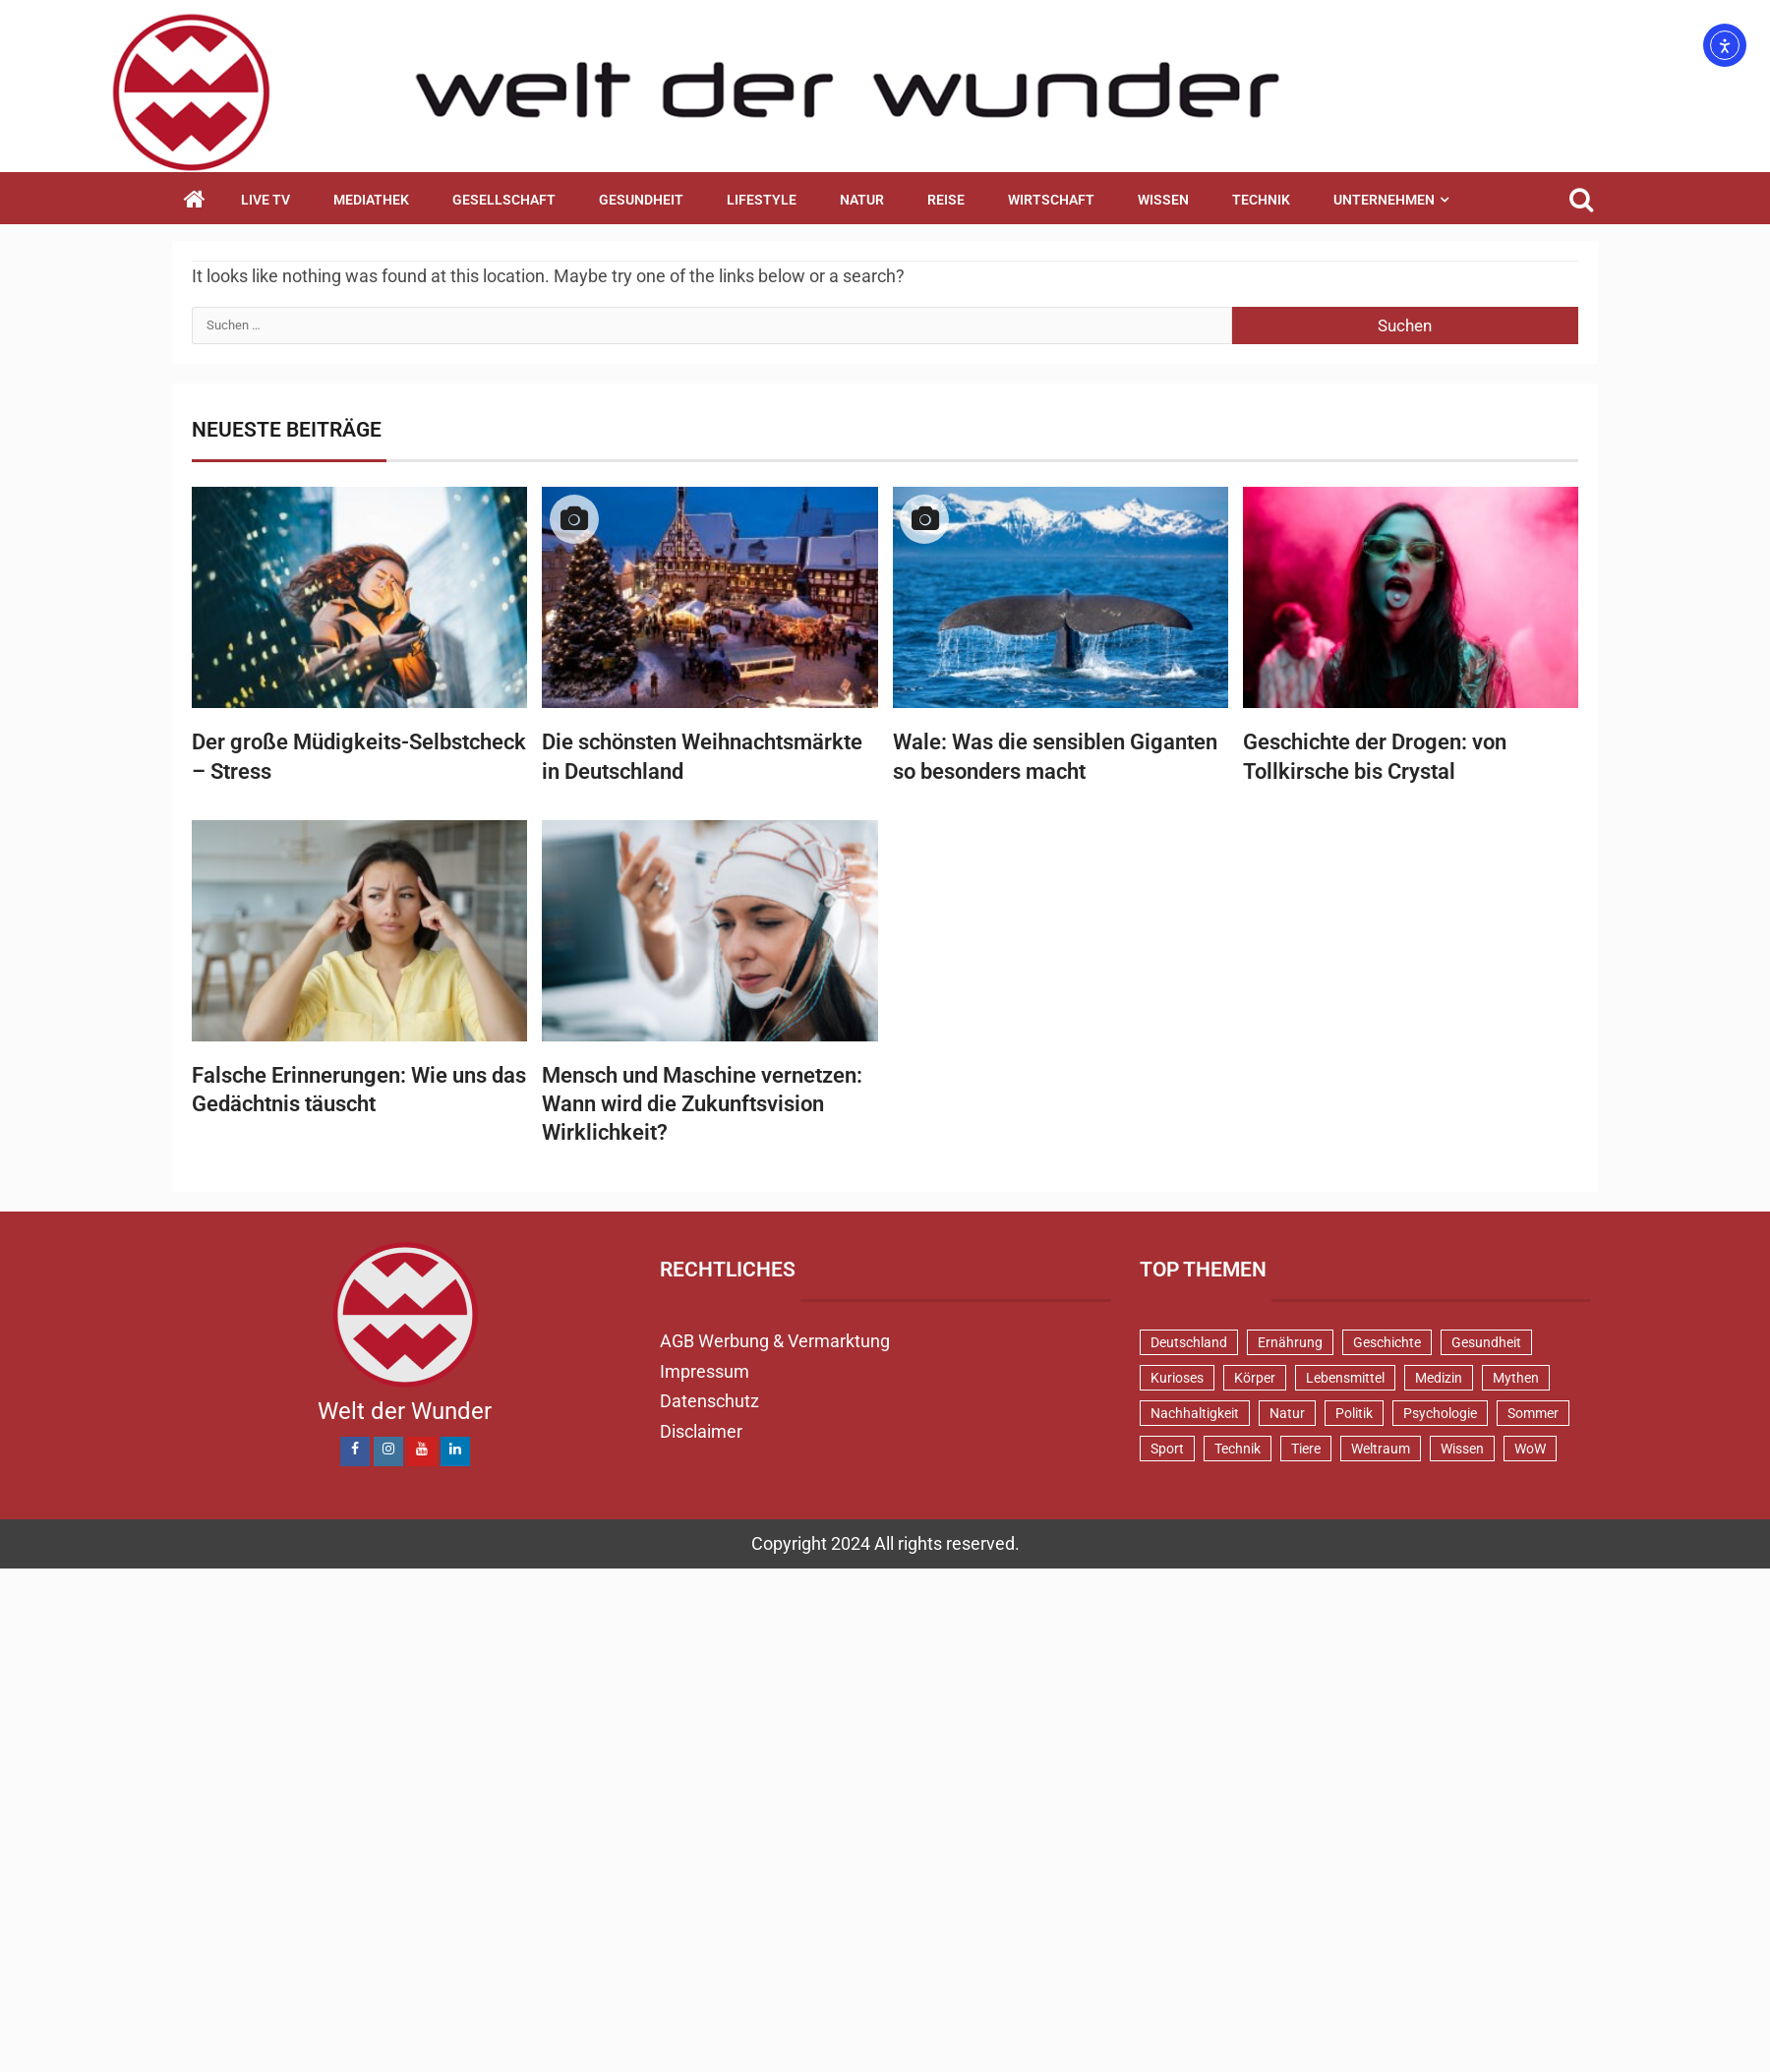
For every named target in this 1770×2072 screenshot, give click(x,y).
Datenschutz (709, 1401)
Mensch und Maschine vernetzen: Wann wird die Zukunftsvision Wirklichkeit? (702, 1104)
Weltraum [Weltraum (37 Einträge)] (1380, 1448)
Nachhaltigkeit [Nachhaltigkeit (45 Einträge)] (1194, 1413)
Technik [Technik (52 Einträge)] (1237, 1448)
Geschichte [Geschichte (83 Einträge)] (1387, 1342)
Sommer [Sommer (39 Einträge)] (1533, 1413)
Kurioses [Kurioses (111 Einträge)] (1177, 1378)
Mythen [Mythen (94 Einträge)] (1516, 1378)
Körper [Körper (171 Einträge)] (1254, 1378)
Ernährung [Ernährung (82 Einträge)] (1290, 1342)
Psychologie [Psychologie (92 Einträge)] (1440, 1413)
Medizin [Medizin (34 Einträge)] (1438, 1378)
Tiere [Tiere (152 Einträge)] (1306, 1448)
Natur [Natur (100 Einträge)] (1287, 1413)
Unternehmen (1384, 199)
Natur (862, 199)
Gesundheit (641, 199)
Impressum (704, 1371)
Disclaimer (701, 1431)
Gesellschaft (504, 199)
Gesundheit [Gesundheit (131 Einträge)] (1486, 1342)
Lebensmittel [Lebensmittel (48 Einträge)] (1345, 1378)
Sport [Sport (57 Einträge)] (1167, 1448)
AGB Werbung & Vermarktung (775, 1341)
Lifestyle (761, 199)
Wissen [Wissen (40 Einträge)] (1462, 1448)
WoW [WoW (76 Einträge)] (1530, 1448)
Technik (1261, 199)
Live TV (265, 199)
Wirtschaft (1051, 199)
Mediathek (371, 199)
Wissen (1163, 199)
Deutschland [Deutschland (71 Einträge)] (1188, 1342)
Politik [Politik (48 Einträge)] (1354, 1413)
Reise (946, 199)
